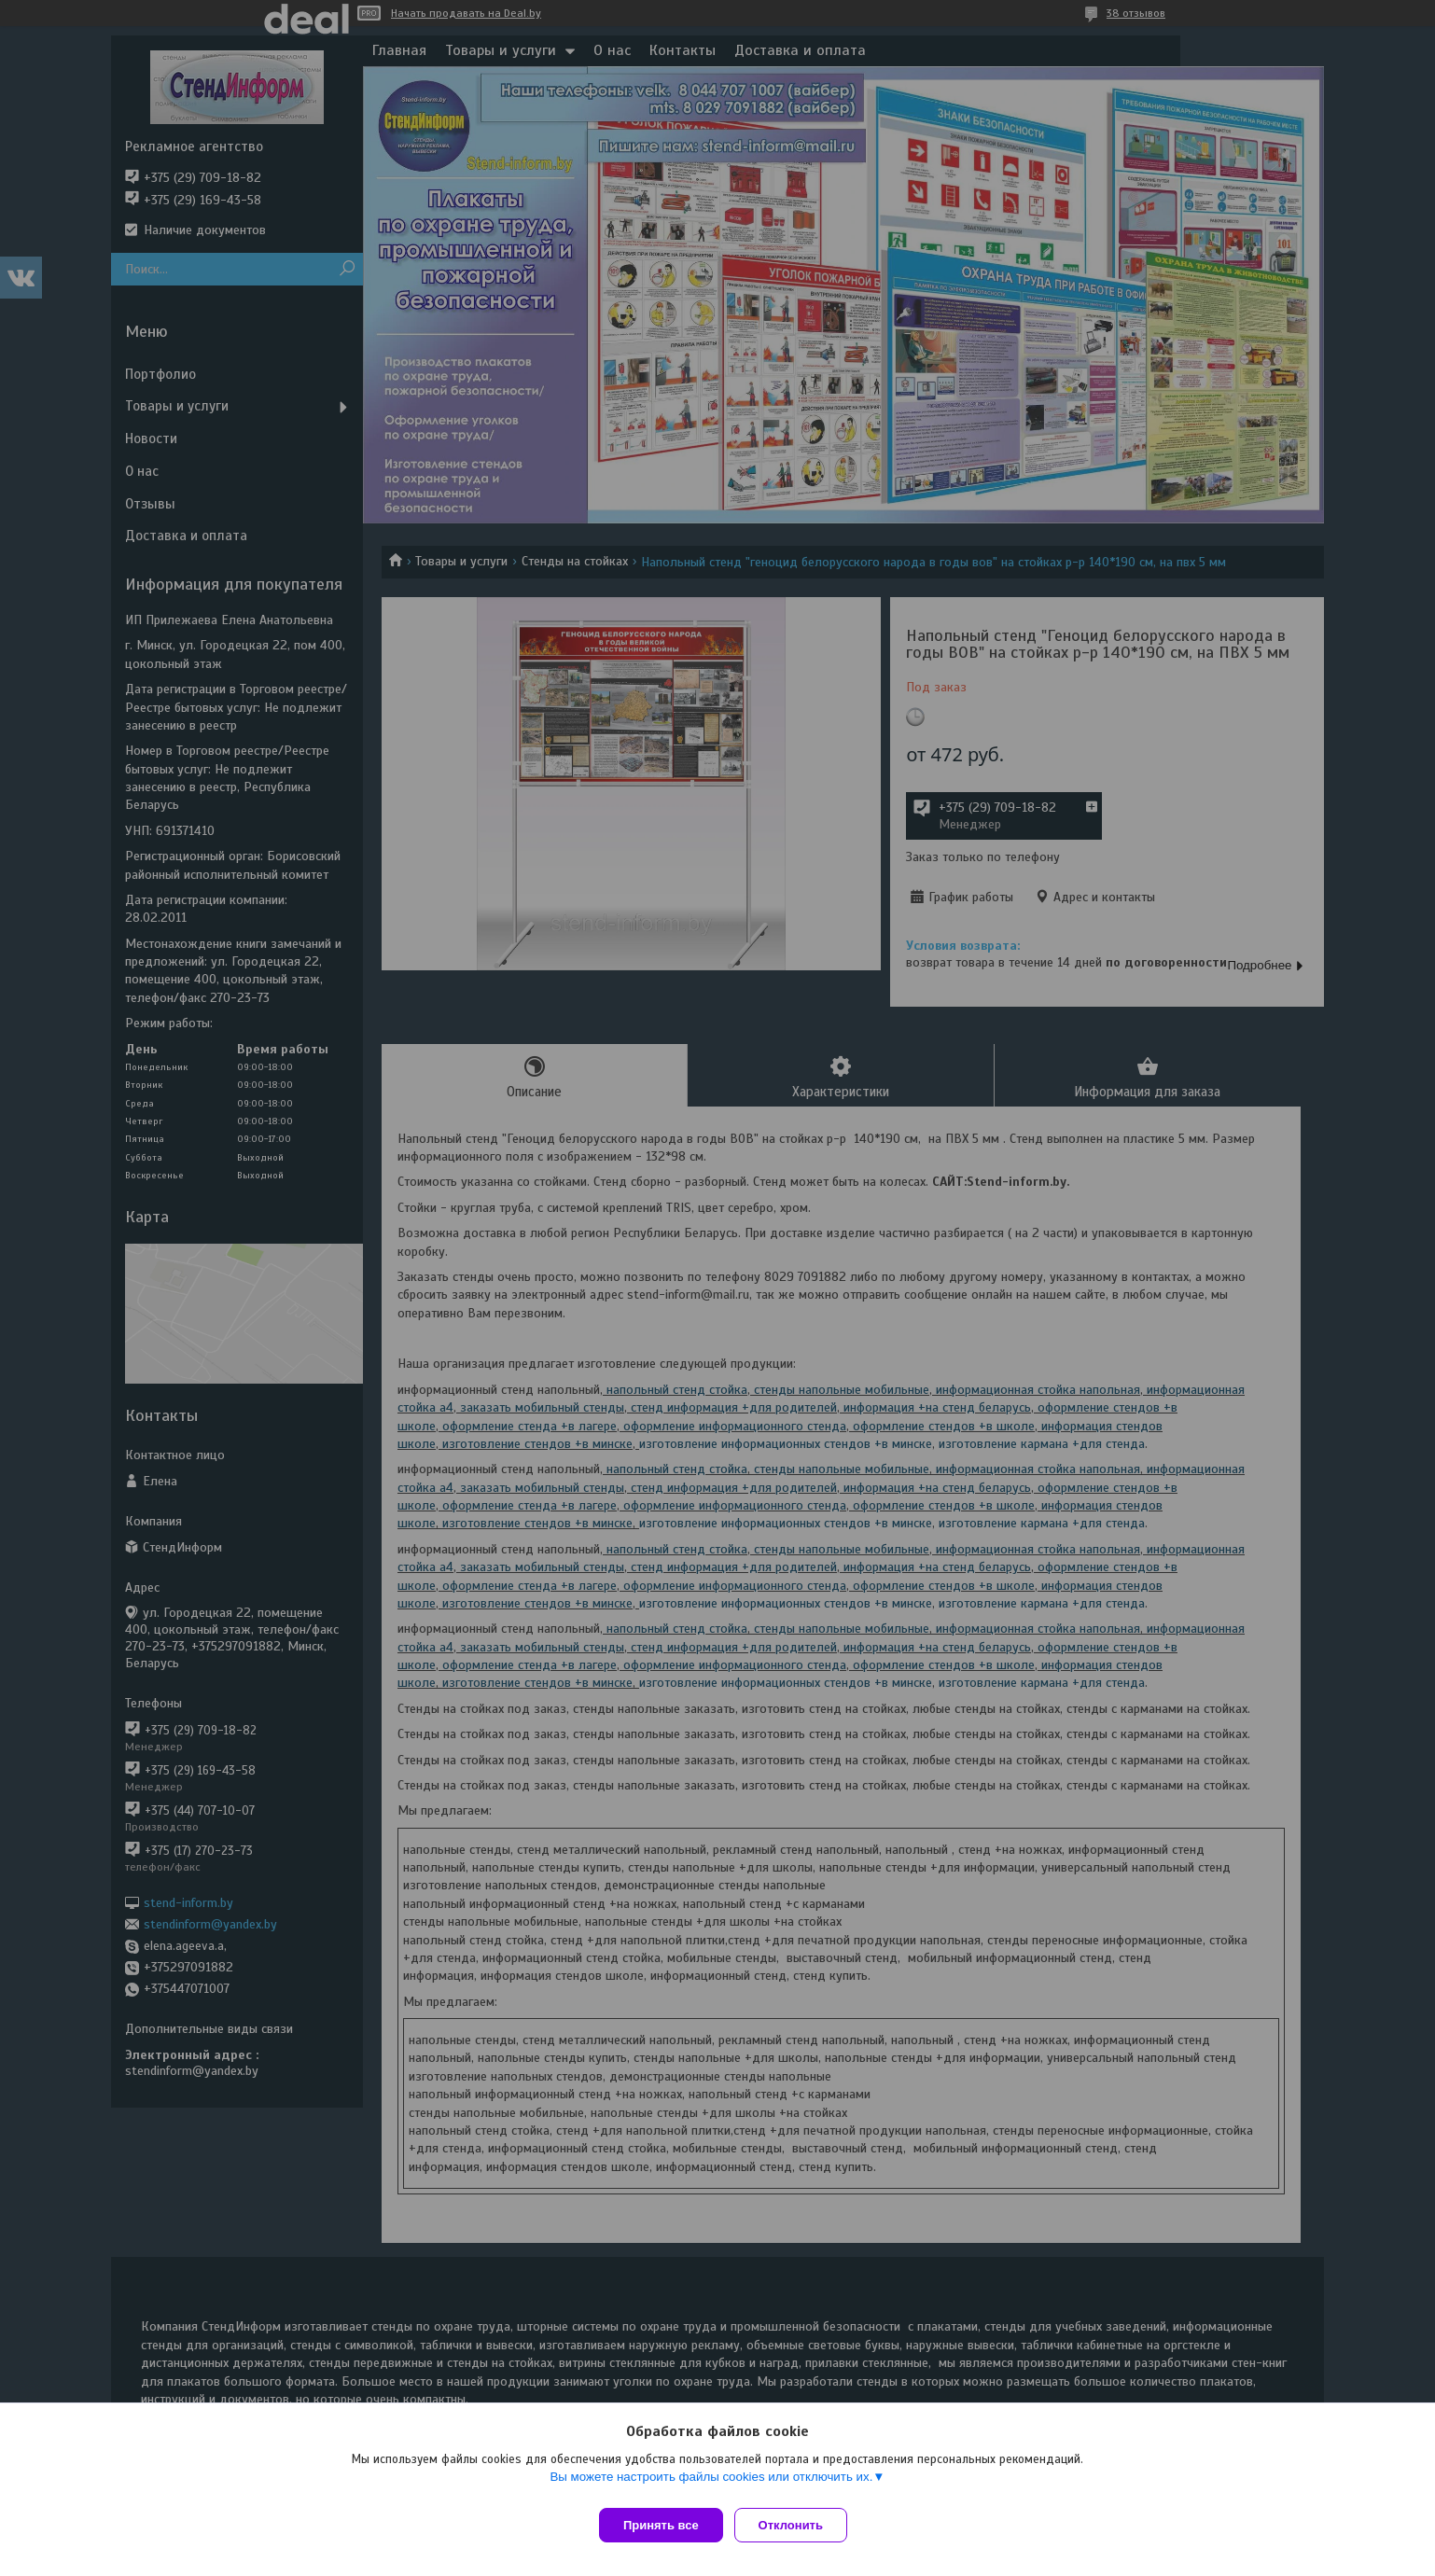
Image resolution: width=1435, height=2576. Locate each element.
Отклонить (798, 2525)
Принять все (661, 2525)
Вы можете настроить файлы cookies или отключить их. (711, 2484)
